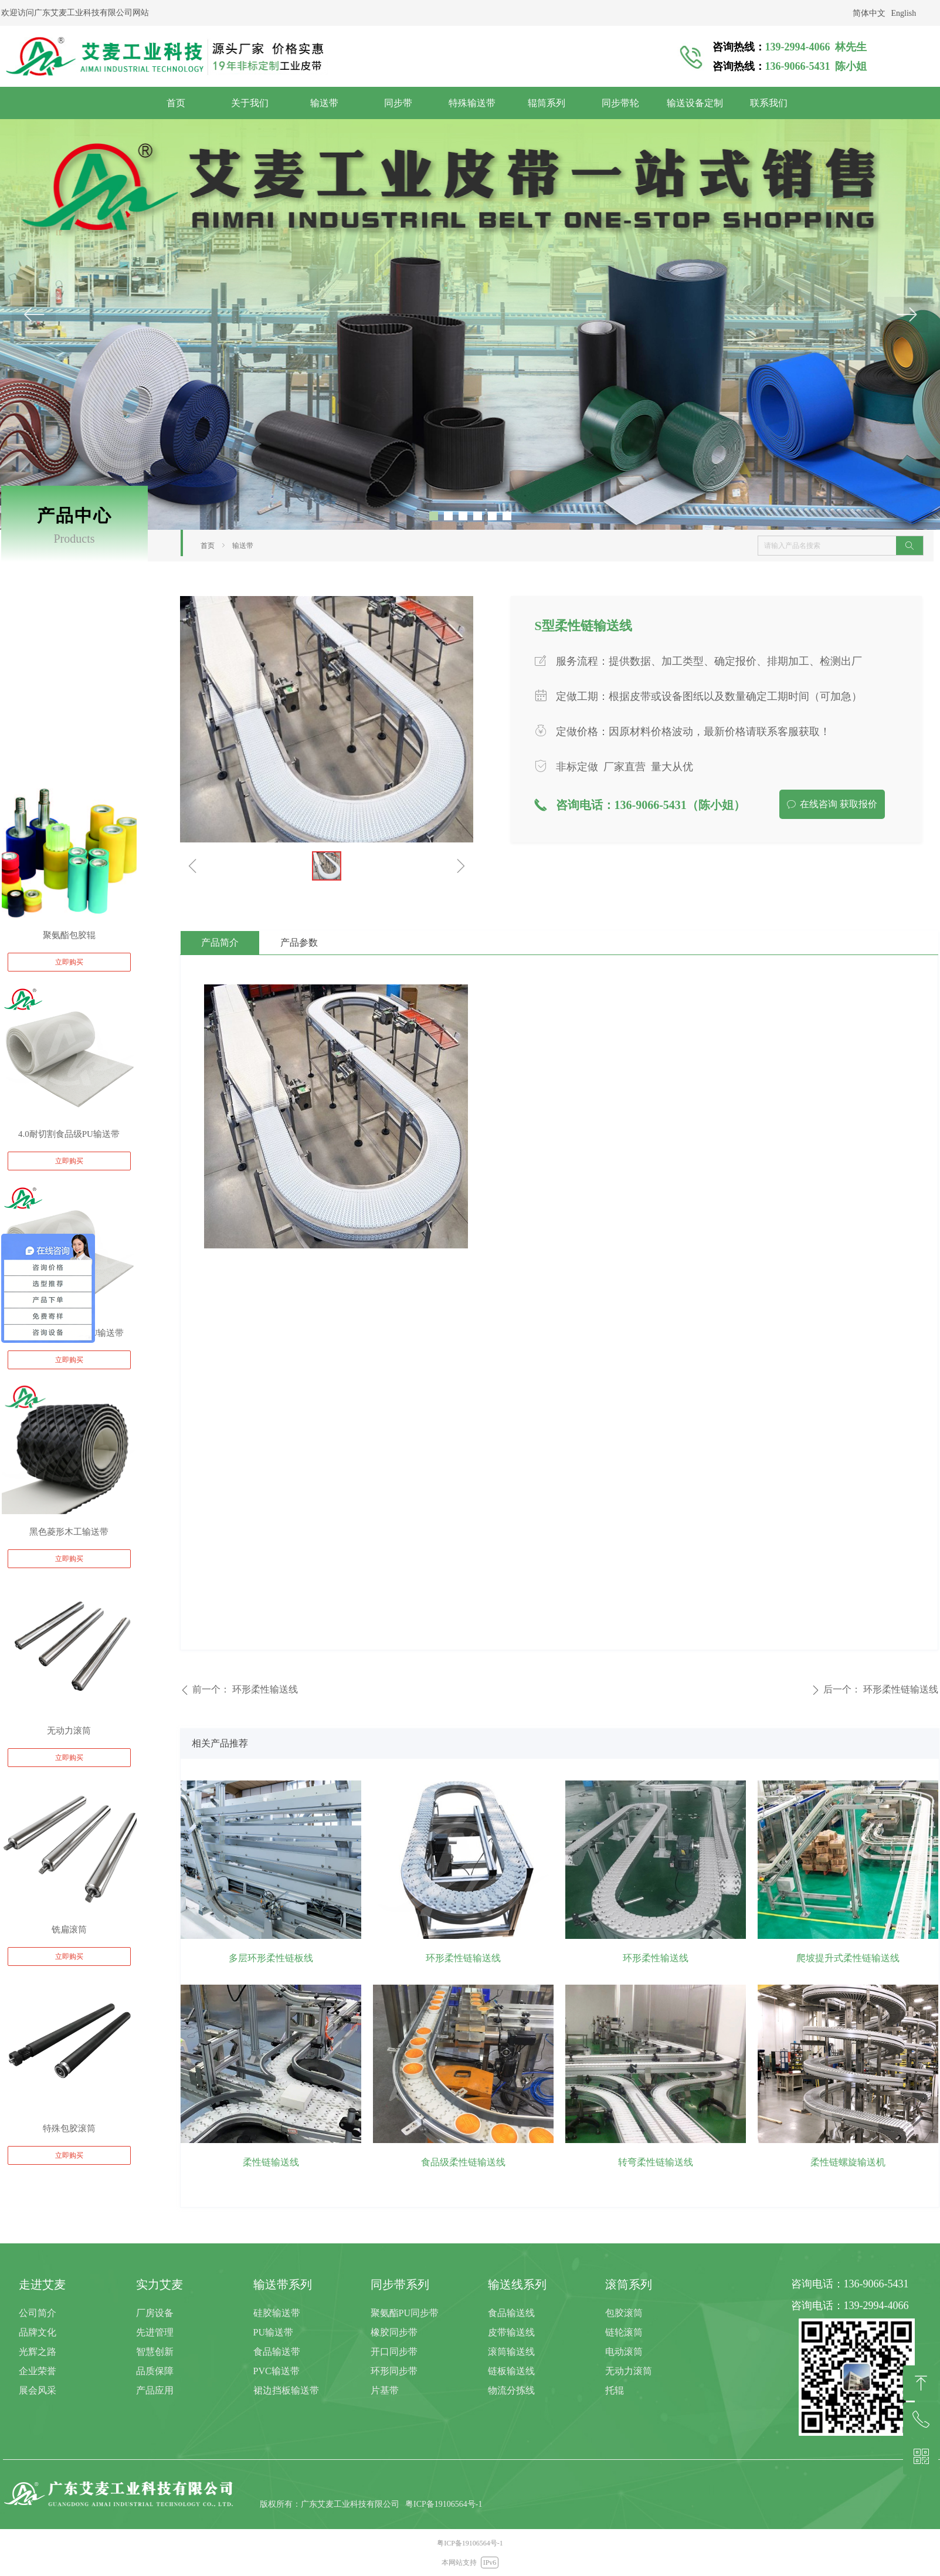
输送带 (242, 545)
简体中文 (869, 13)
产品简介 (220, 942)
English (904, 13)
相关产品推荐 (220, 1743)
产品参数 (299, 942)
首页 (208, 545)
